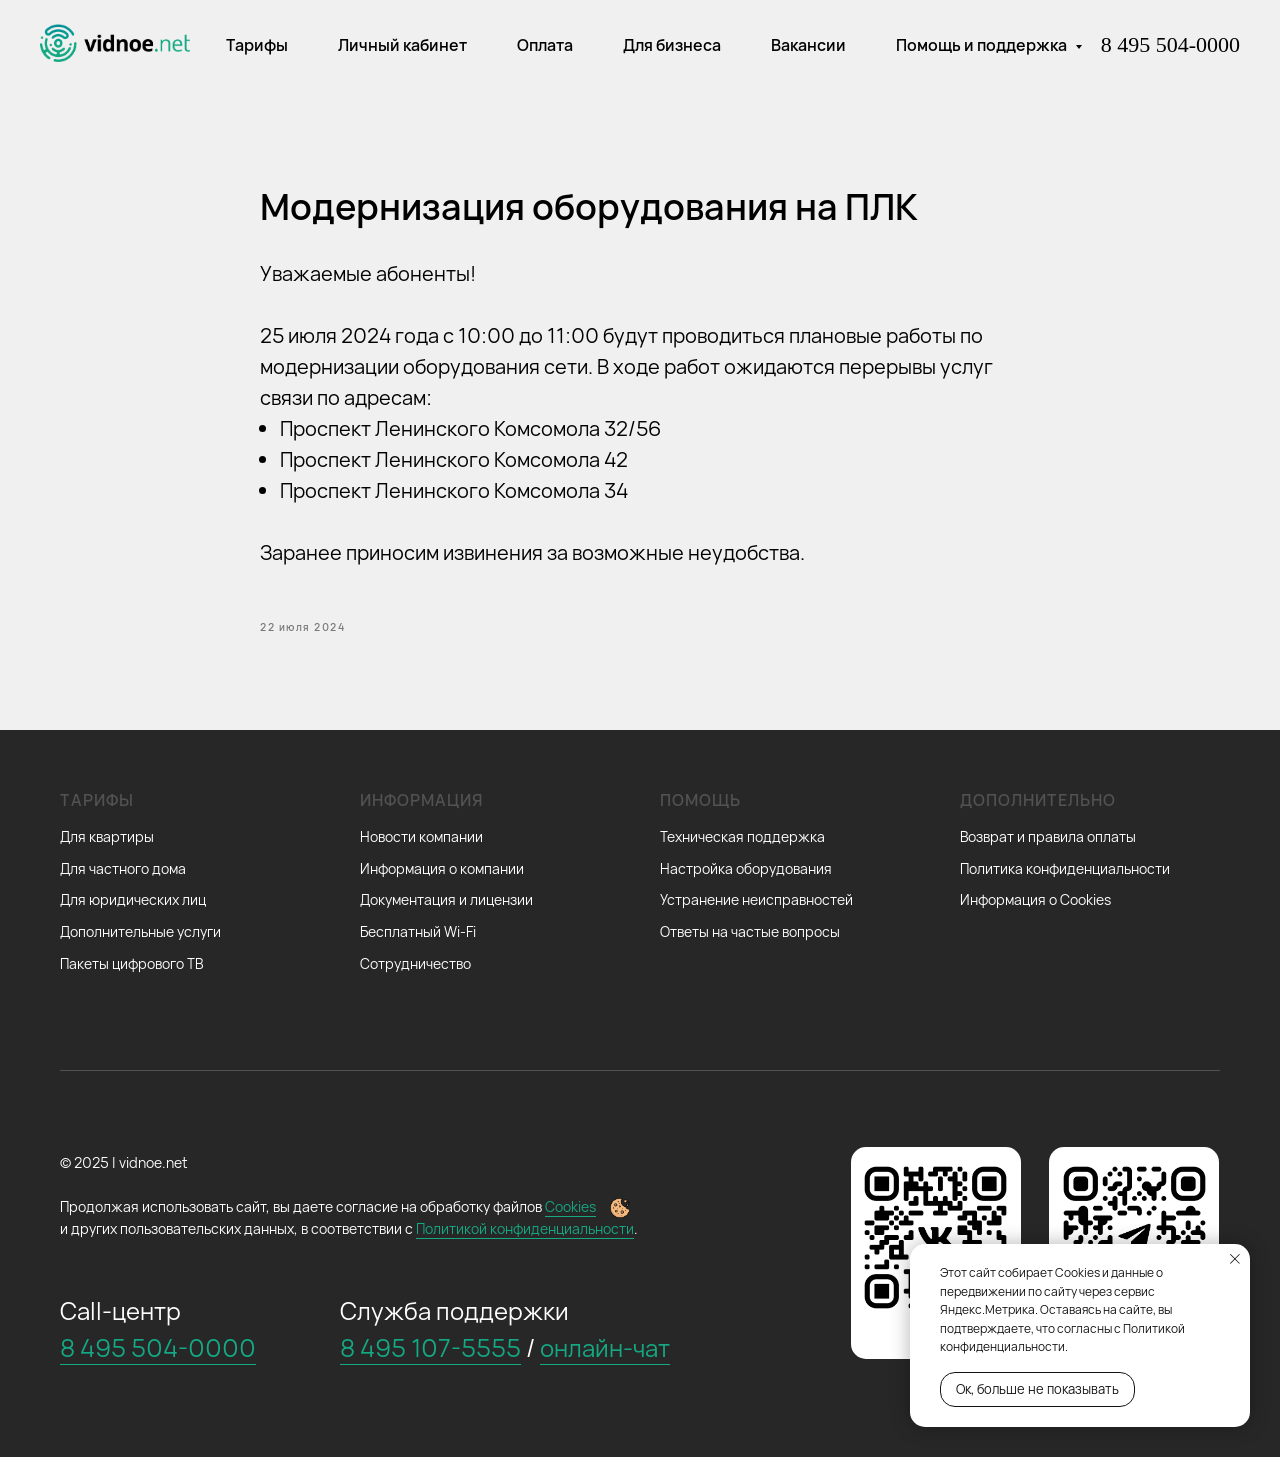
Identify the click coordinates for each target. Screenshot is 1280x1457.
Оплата (545, 45)
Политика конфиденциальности (1065, 868)
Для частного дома (123, 868)
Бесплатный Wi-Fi (418, 931)
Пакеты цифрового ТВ (131, 963)
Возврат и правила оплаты (1048, 836)
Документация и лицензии (446, 899)
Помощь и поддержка (983, 45)
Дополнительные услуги (140, 931)
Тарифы (257, 45)
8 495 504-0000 (1170, 44)
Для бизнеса (672, 45)
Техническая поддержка (742, 836)
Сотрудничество (415, 963)
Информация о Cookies (1035, 899)
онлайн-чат (605, 1347)
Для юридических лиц (133, 899)
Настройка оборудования (746, 868)
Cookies (570, 1206)
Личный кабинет (402, 45)
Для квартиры (107, 836)
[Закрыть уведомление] (1235, 1259)
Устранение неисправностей (756, 899)
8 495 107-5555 (430, 1347)
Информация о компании (442, 868)
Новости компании (421, 836)
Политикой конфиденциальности (525, 1228)
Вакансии (808, 45)
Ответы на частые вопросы (750, 931)
